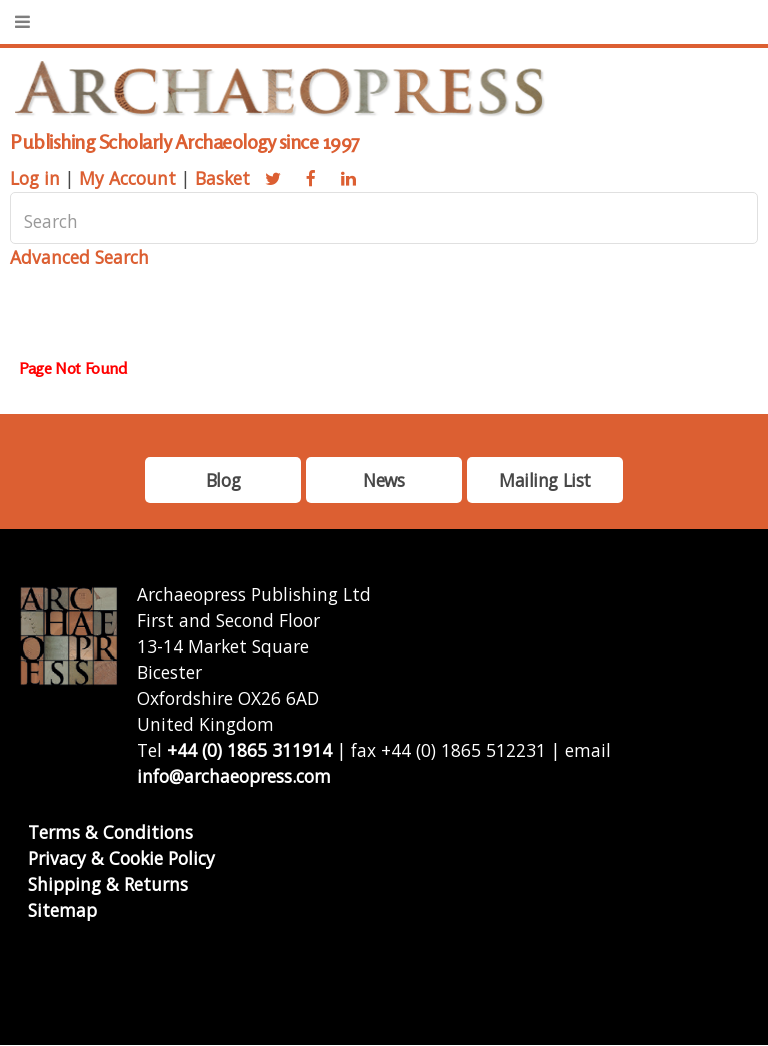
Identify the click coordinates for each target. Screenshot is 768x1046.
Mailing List (545, 480)
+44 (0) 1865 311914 (249, 750)
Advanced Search (79, 257)
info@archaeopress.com (234, 776)
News (383, 480)
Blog (223, 480)
